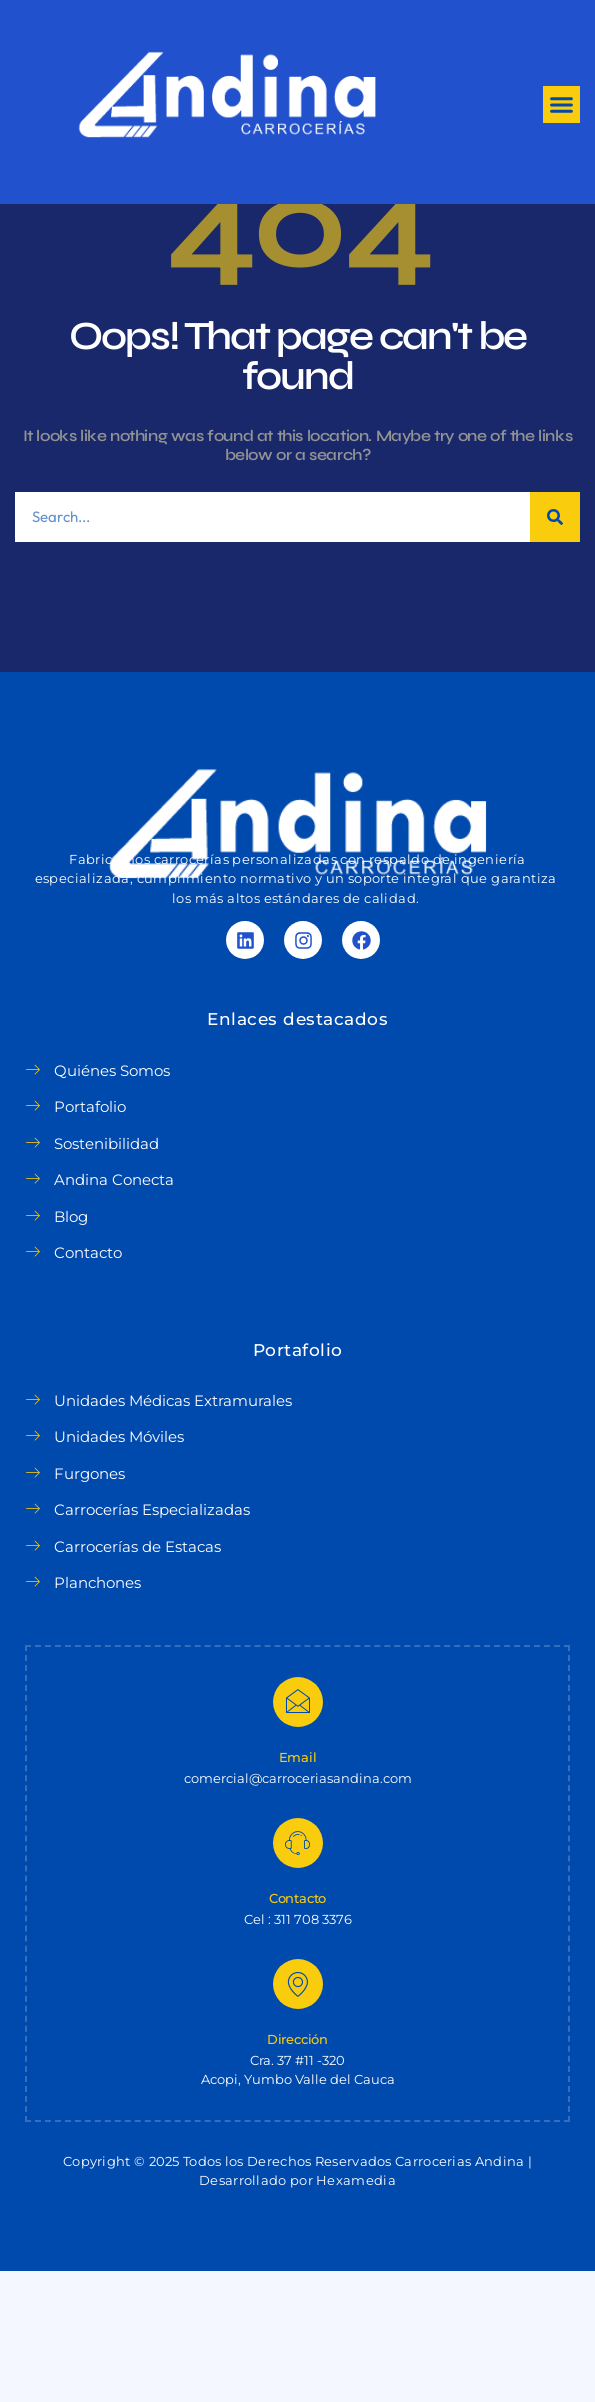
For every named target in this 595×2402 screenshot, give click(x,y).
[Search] (555, 649)
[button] (562, 105)
